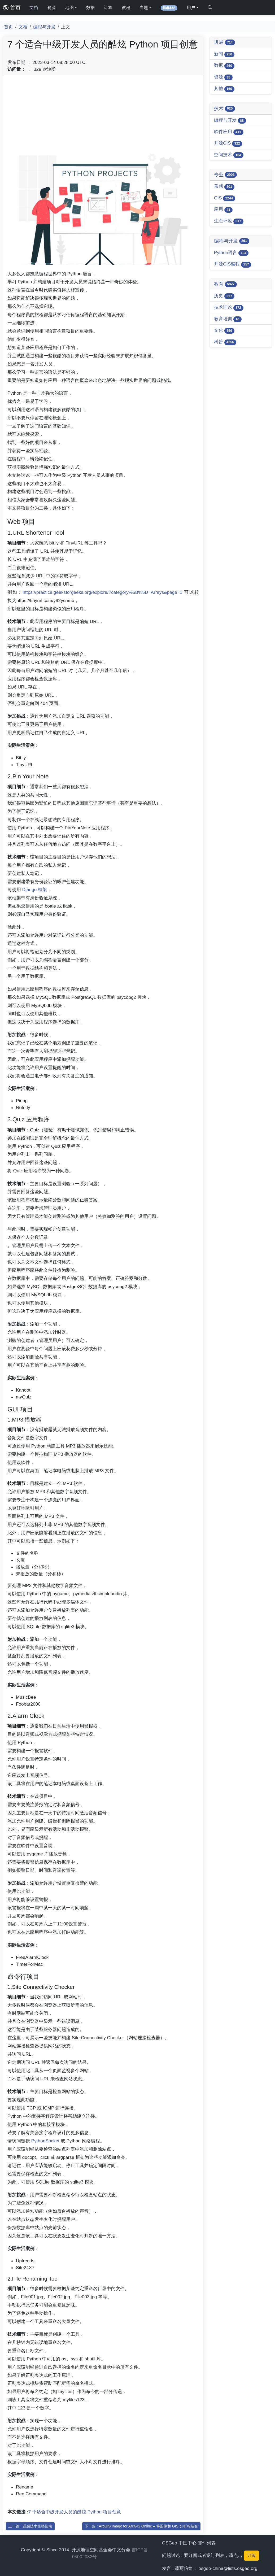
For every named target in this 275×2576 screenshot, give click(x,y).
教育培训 (228, 319)
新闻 (224, 54)
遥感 (224, 187)
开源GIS (228, 143)
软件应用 (228, 132)
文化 (224, 331)
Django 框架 (34, 889)
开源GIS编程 (232, 264)
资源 (51, 7)
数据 (90, 7)
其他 (224, 89)
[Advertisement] (103, 116)
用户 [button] (191, 7)
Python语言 (231, 253)
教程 (126, 7)
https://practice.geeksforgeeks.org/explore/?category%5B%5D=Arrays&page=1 (102, 592)
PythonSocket (45, 2140)
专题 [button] (143, 7)
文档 (33, 7)
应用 (223, 210)
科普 (225, 342)
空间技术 (228, 155)
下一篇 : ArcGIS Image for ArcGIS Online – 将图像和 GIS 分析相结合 (141, 2526)
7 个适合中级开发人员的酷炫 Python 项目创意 (74, 2511)
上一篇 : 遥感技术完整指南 (30, 2526)
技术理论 (228, 307)
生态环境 (228, 221)
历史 (224, 296)
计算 (108, 7)
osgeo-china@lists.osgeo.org (228, 2568)
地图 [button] (69, 7)
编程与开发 (44, 26)
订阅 (251, 2555)
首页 (12, 8)
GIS (224, 198)
